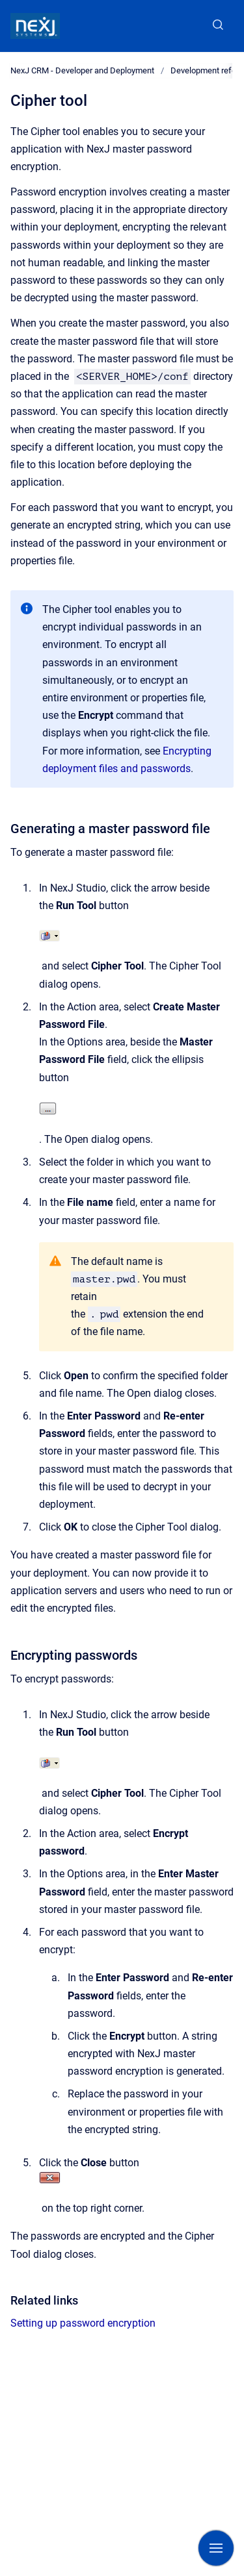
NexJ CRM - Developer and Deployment (82, 70)
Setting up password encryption (83, 2323)
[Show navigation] (216, 2548)
